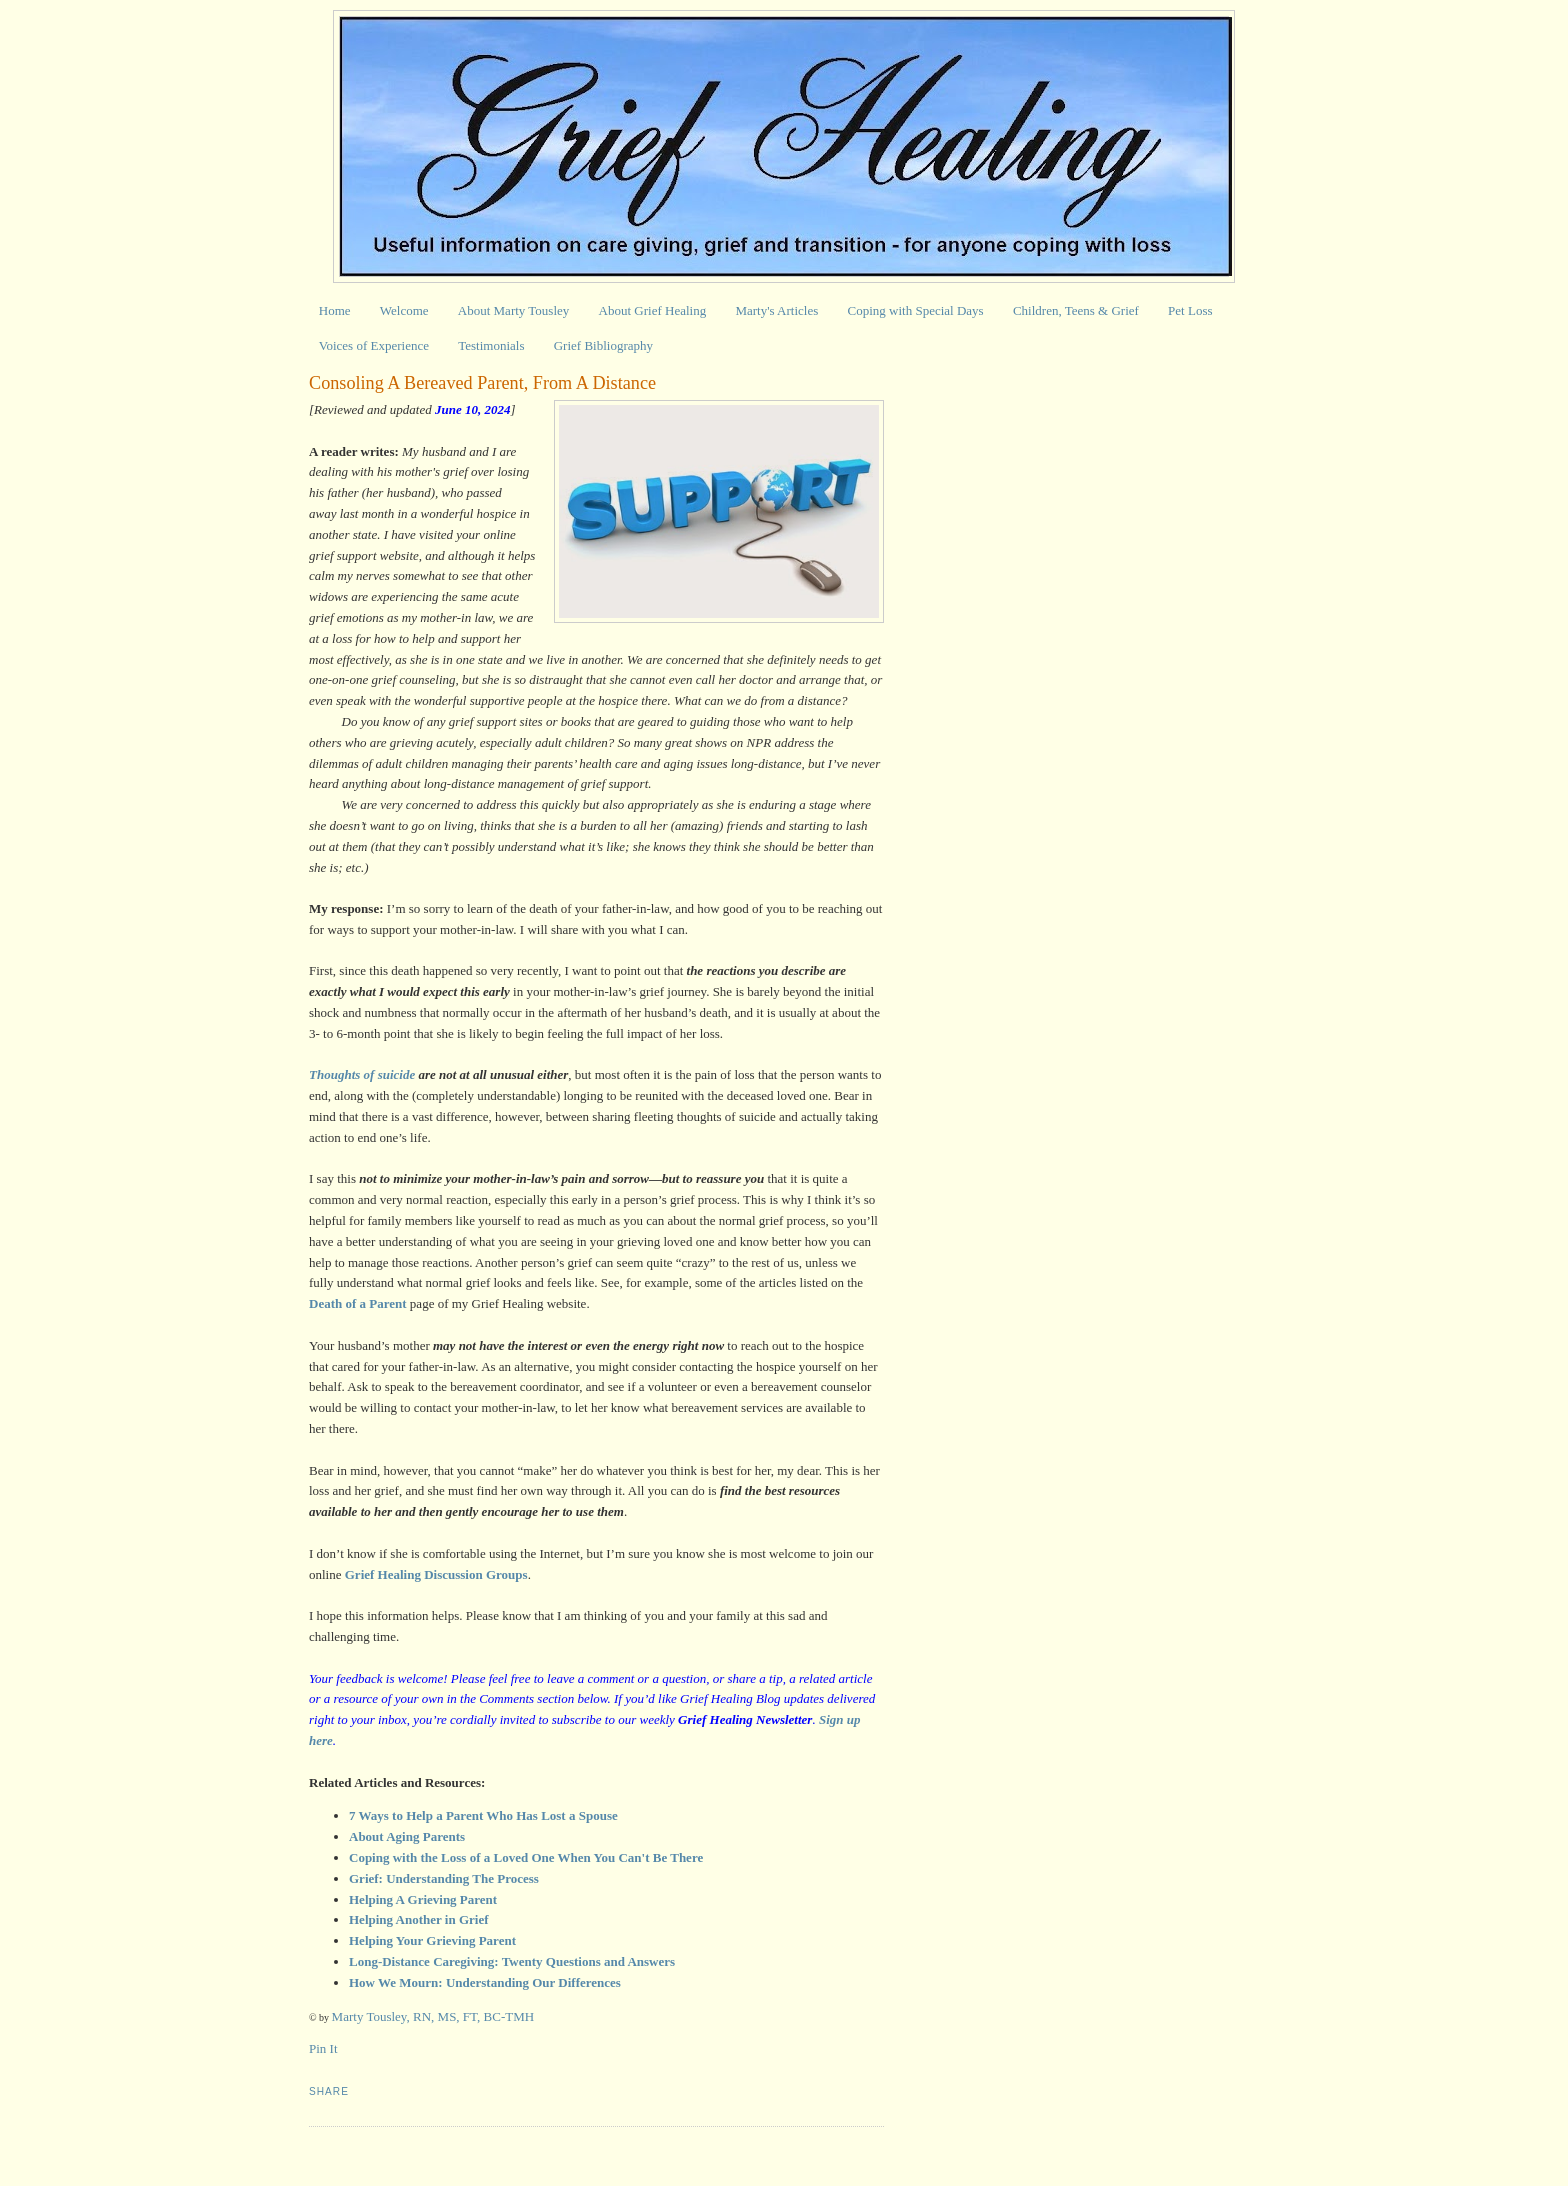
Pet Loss (1190, 310)
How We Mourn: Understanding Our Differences (485, 1982)
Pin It (323, 2048)
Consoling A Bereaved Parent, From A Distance (482, 383)
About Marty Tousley (514, 310)
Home (335, 310)
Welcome (404, 310)
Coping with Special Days (916, 310)
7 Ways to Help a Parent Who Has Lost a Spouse (483, 1815)
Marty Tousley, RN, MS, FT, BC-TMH (433, 2016)
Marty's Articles (776, 310)
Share (329, 2091)
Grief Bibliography (603, 345)
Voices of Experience (374, 345)
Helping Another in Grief (419, 1919)
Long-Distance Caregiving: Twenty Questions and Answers (513, 1961)
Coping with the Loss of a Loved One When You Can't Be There (526, 1857)
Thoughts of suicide (362, 1074)
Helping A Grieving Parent (423, 1899)
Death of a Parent (358, 1303)
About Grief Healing (653, 310)
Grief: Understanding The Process (444, 1878)
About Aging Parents (407, 1836)
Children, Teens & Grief (1076, 310)
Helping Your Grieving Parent (432, 1940)
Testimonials (491, 345)
